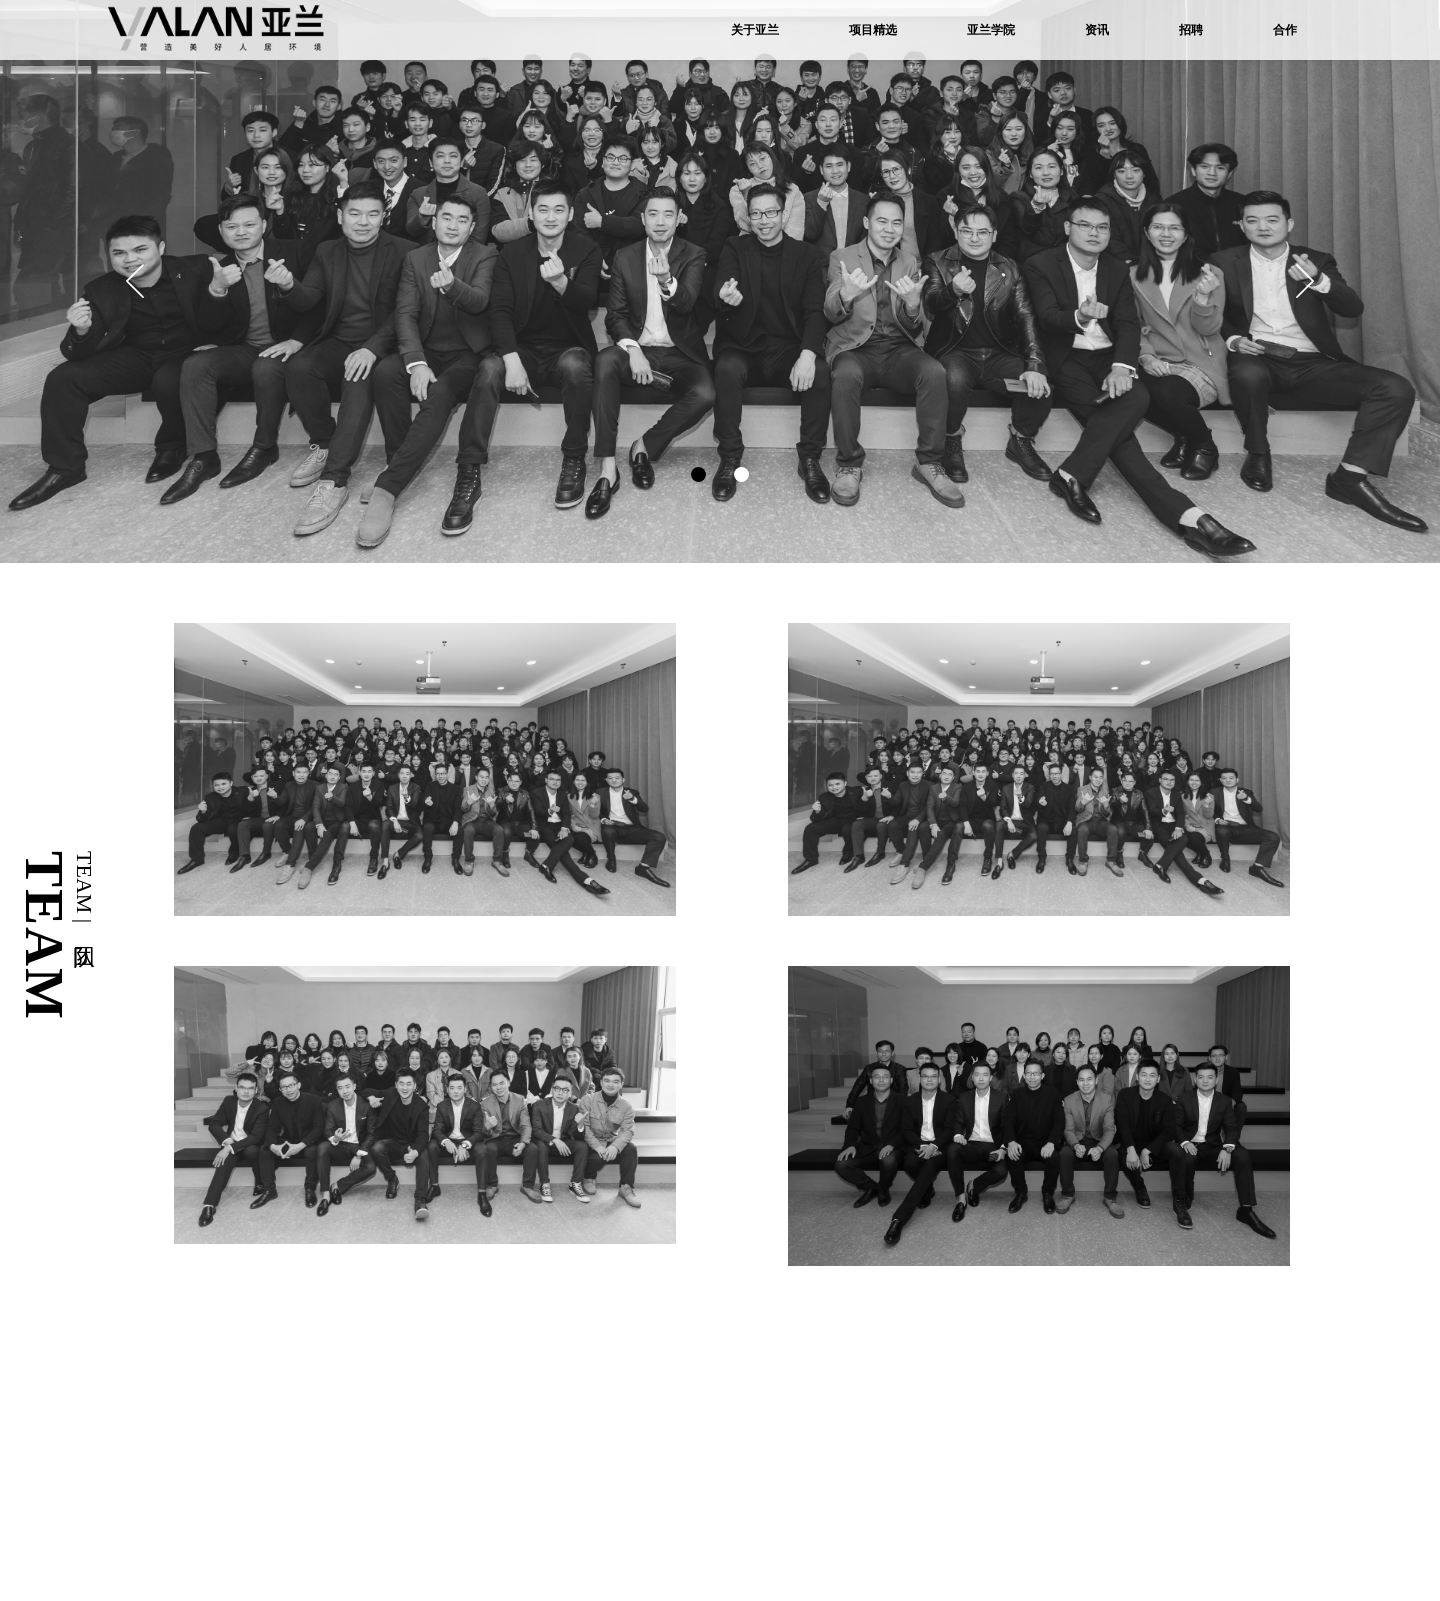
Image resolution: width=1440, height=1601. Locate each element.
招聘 (1191, 30)
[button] (1305, 281)
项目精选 (873, 30)
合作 (1285, 30)
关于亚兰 (755, 30)
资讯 (1097, 30)
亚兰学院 (991, 30)
